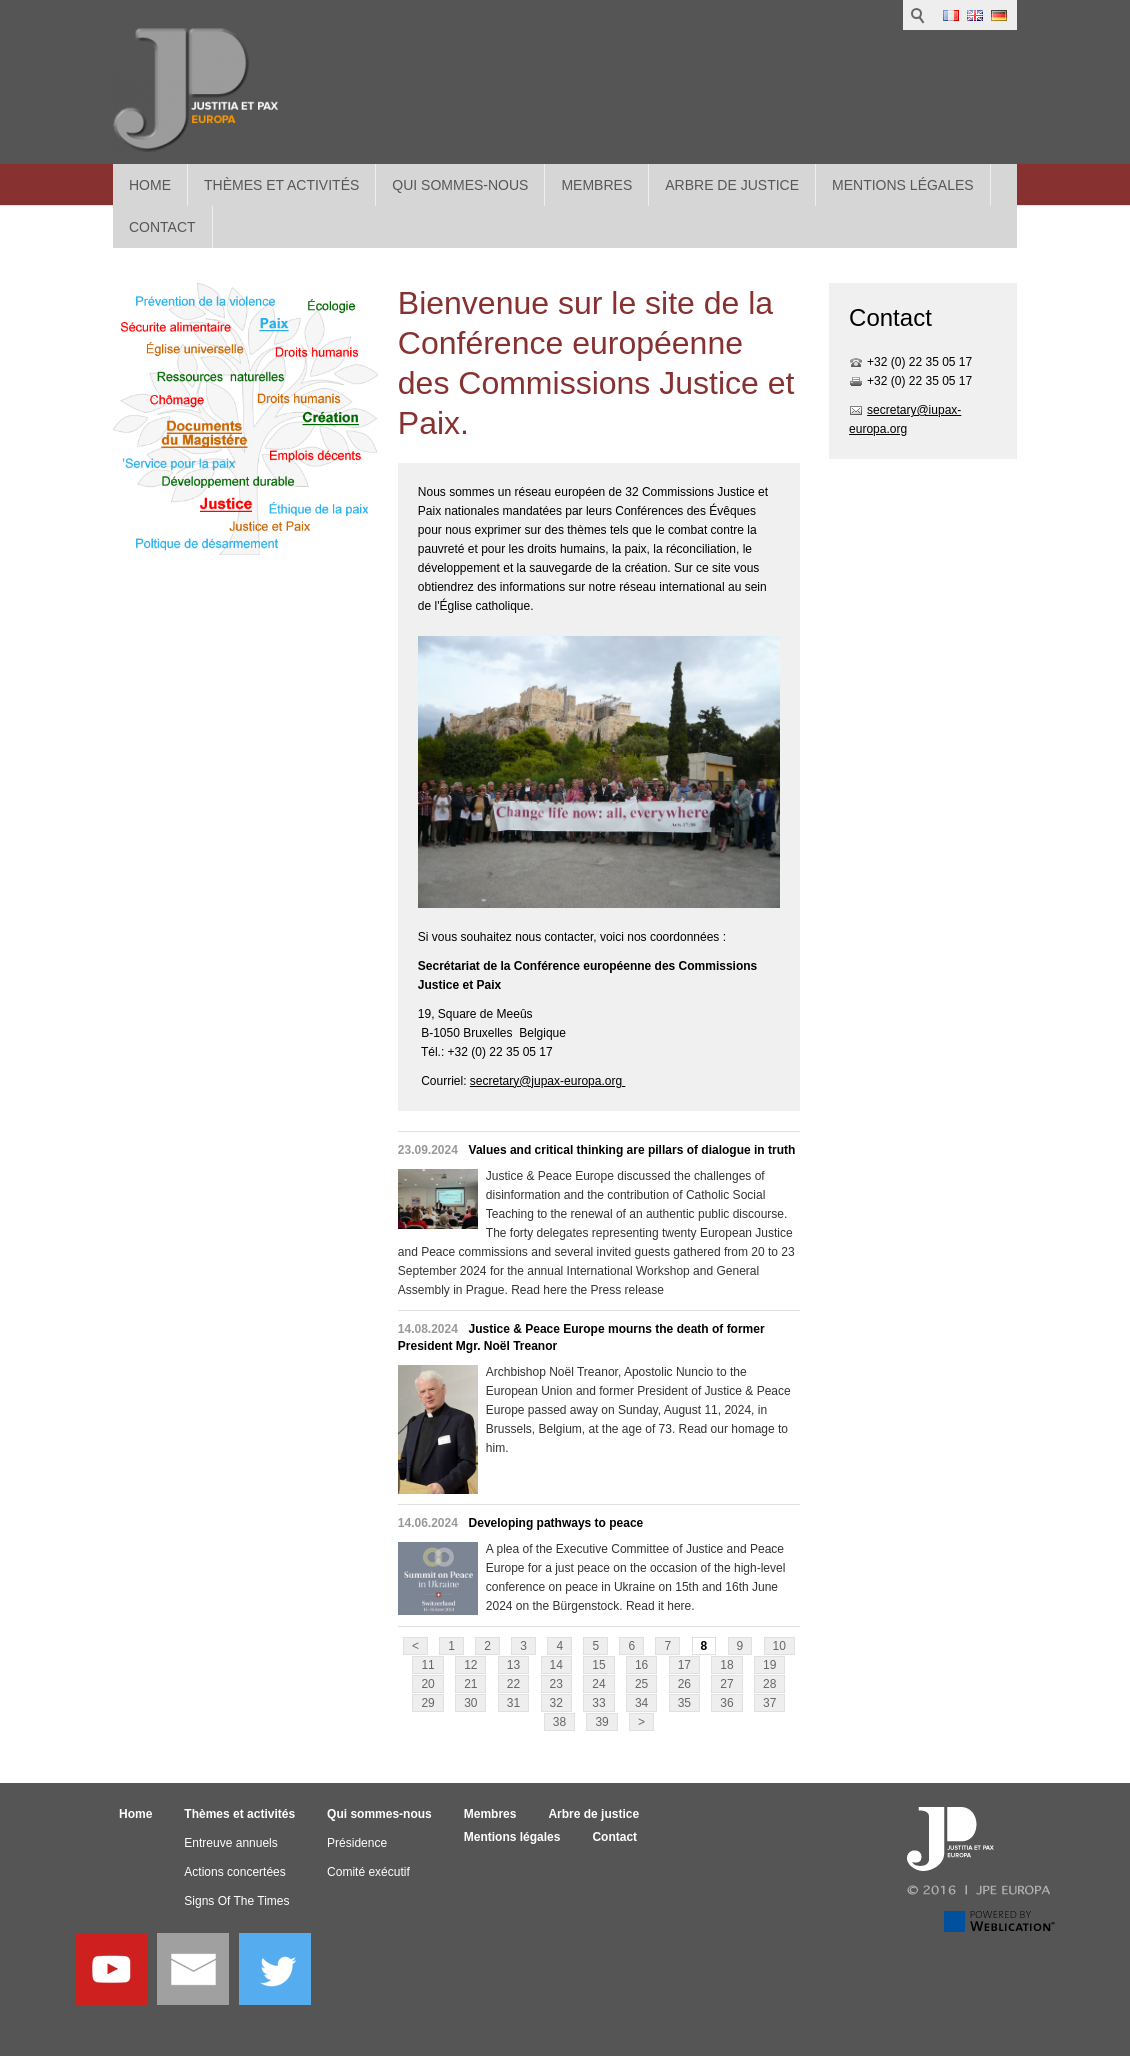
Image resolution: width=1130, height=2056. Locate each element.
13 (513, 1665)
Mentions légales (903, 185)
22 (513, 1684)
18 (726, 1665)
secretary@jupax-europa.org (548, 1081)
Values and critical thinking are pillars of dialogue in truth (632, 1150)
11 (427, 1665)
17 (684, 1665)
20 (427, 1684)
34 (641, 1703)
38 (559, 1722)
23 (556, 1684)
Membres (596, 185)
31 (513, 1703)
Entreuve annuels (230, 1843)
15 (598, 1665)
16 (641, 1665)
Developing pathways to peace (556, 1523)
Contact (614, 1837)
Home (150, 185)
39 (601, 1722)
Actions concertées (234, 1872)
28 (769, 1684)
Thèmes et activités (281, 185)
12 (470, 1665)
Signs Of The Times (236, 1901)
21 (470, 1684)
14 (556, 1665)
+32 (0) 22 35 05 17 (919, 362)
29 (427, 1703)
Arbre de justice (732, 185)
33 (598, 1703)
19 (769, 1665)
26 (684, 1684)
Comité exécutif (368, 1872)
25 (641, 1684)
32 (556, 1703)
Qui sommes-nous (460, 185)
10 (779, 1646)
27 (726, 1684)
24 (598, 1684)
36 (726, 1703)
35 (684, 1703)
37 (769, 1703)
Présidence (357, 1843)
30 (470, 1703)
